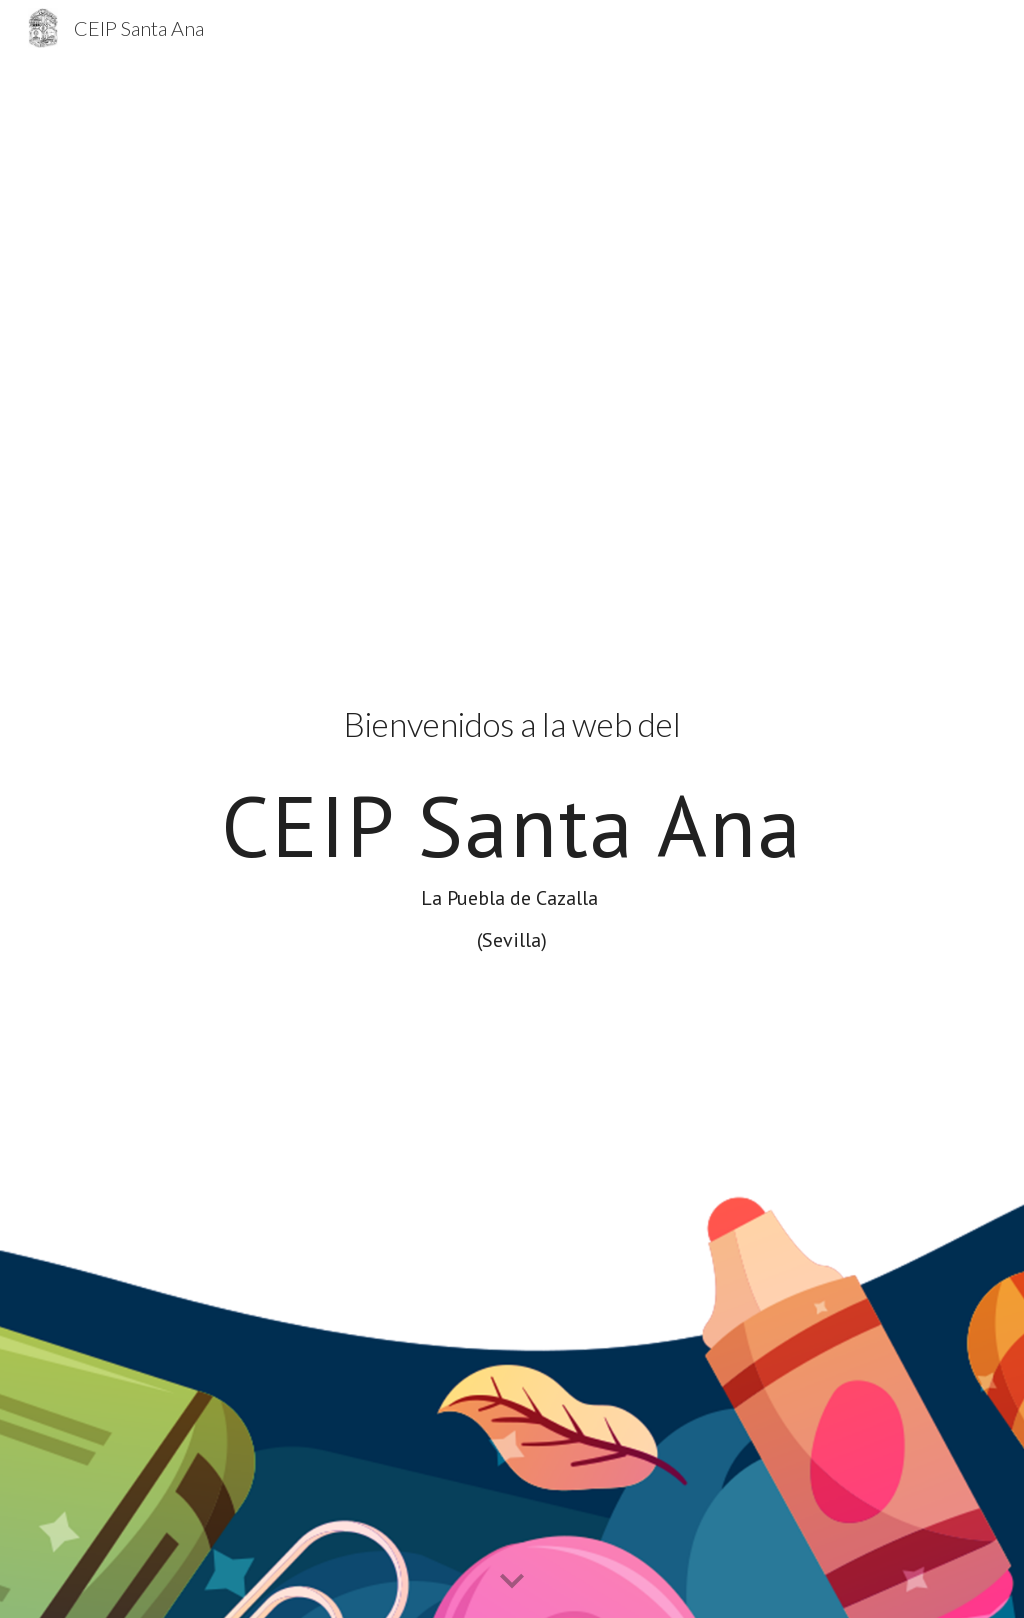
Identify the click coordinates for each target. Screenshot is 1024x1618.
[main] (512, 837)
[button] (512, 1582)
